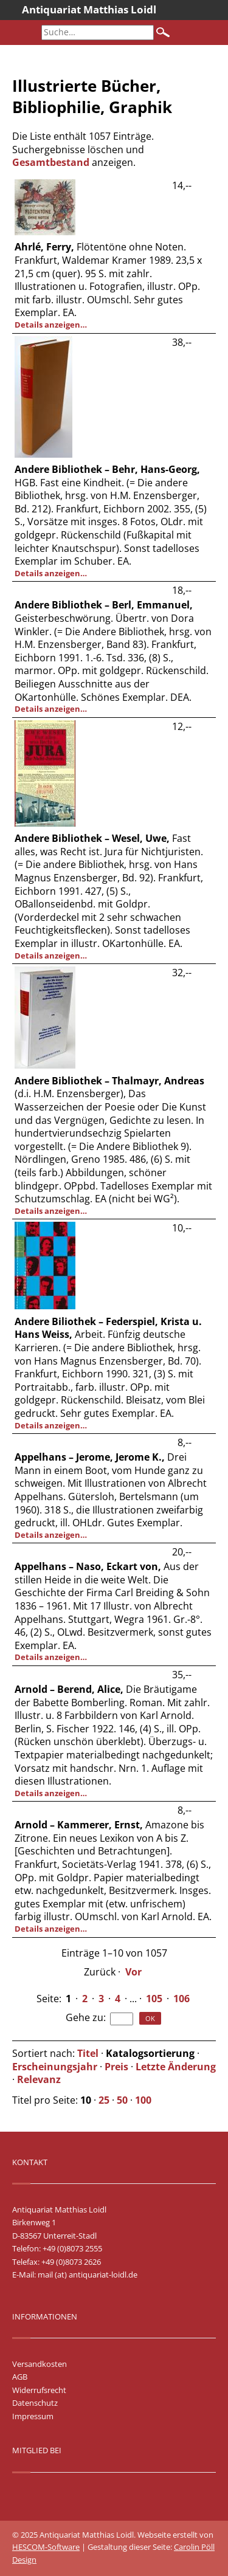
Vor (133, 1971)
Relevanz (39, 2079)
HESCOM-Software (46, 2546)
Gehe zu (84, 2017)
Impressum (33, 2416)
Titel (87, 2053)
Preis (116, 2066)
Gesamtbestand (50, 162)
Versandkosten (39, 2363)
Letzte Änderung (176, 2066)
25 (103, 2100)
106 (181, 1998)
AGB (19, 2376)
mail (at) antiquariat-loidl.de (87, 2274)
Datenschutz (35, 2402)
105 (154, 1998)
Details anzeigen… (51, 324)
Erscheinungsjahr (54, 2066)
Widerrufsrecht (39, 2390)
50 (122, 2100)
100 (143, 2100)
